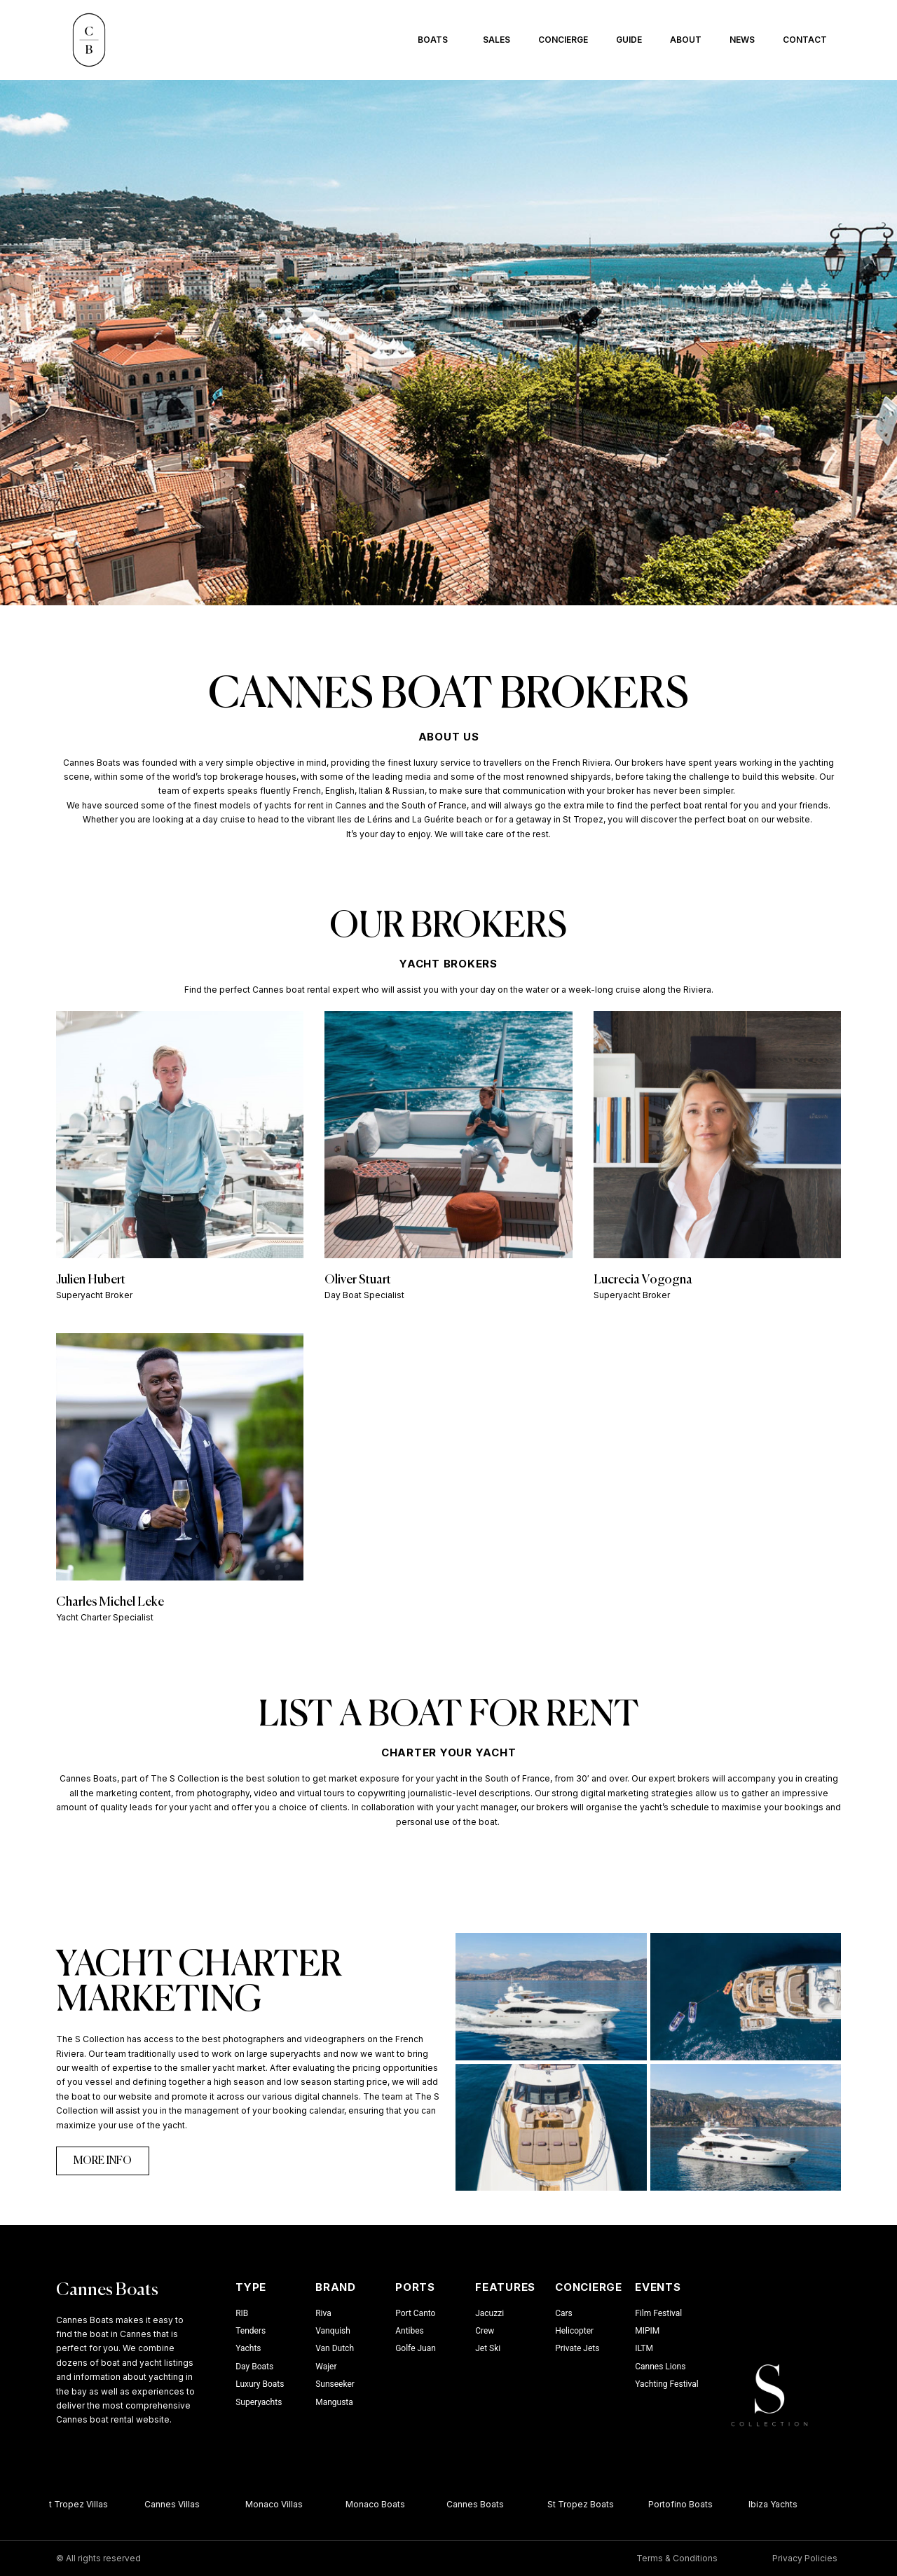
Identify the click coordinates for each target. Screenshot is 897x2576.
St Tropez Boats (585, 2504)
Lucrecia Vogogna (643, 1280)
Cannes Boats (107, 2290)
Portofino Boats (685, 2504)
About (685, 39)
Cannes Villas (177, 2504)
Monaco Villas (279, 2504)
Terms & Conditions (677, 2558)
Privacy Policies (804, 2558)
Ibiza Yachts (777, 2504)
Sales (496, 39)
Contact (805, 39)
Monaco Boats (380, 2504)
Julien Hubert (90, 1280)
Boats (436, 40)
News (742, 39)
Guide (629, 39)
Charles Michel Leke (110, 1602)
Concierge (563, 39)
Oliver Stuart (357, 1280)
